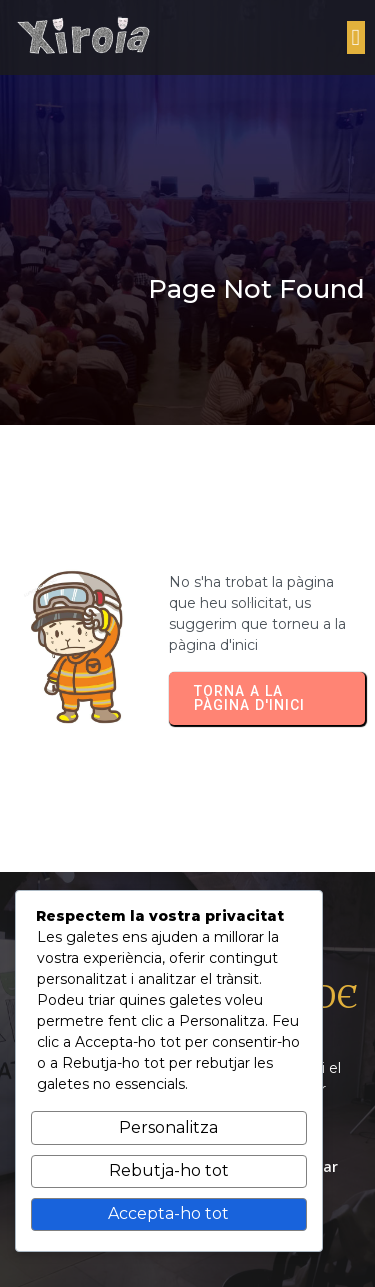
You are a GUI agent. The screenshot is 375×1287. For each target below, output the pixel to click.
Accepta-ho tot (168, 1213)
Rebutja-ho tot (169, 1170)
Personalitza (168, 1127)
